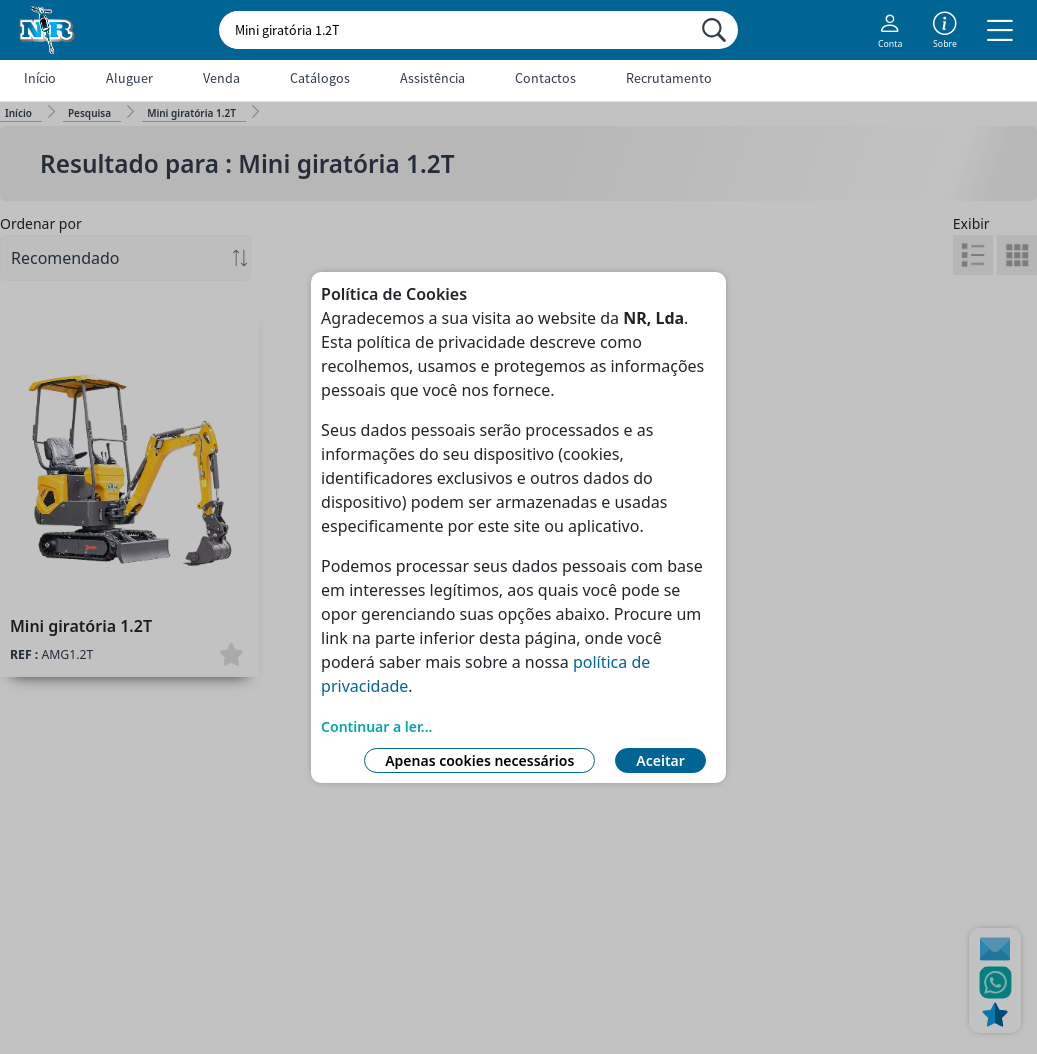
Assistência (432, 78)
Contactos (545, 78)
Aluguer (129, 78)
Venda (221, 78)
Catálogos (320, 78)
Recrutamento (669, 78)
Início (40, 78)
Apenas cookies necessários (479, 760)
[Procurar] (714, 30)
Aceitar (660, 760)
